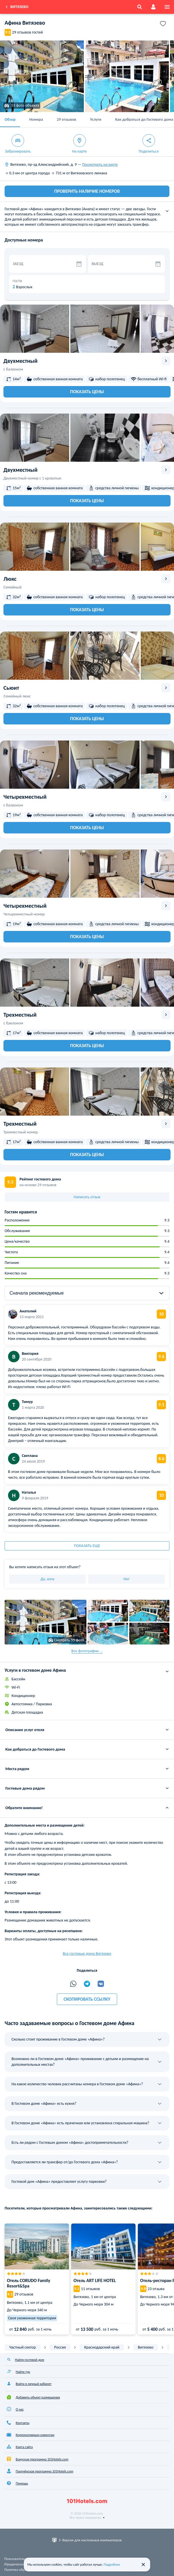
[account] (153, 7)
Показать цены (87, 391)
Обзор (10, 119)
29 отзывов (66, 119)
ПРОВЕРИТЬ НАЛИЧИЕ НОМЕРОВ (87, 191)
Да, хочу (47, 1579)
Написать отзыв (87, 1197)
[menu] (167, 7)
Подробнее (112, 2565)
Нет (126, 1579)
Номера (36, 119)
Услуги (95, 119)
